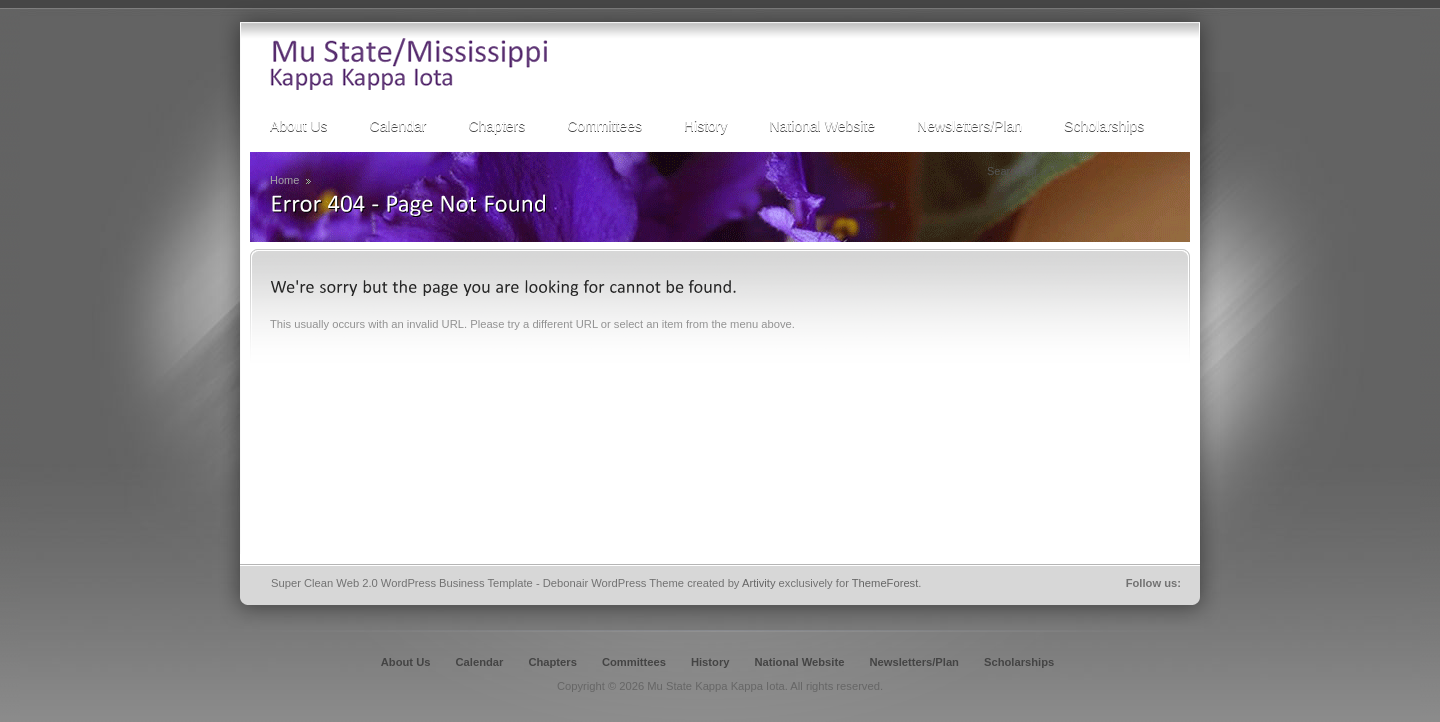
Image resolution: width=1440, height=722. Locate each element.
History (710, 662)
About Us (406, 662)
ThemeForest (885, 583)
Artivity (759, 583)
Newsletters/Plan (914, 662)
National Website (799, 662)
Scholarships (1019, 662)
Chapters (552, 662)
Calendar (480, 662)
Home (284, 180)
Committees (634, 662)
